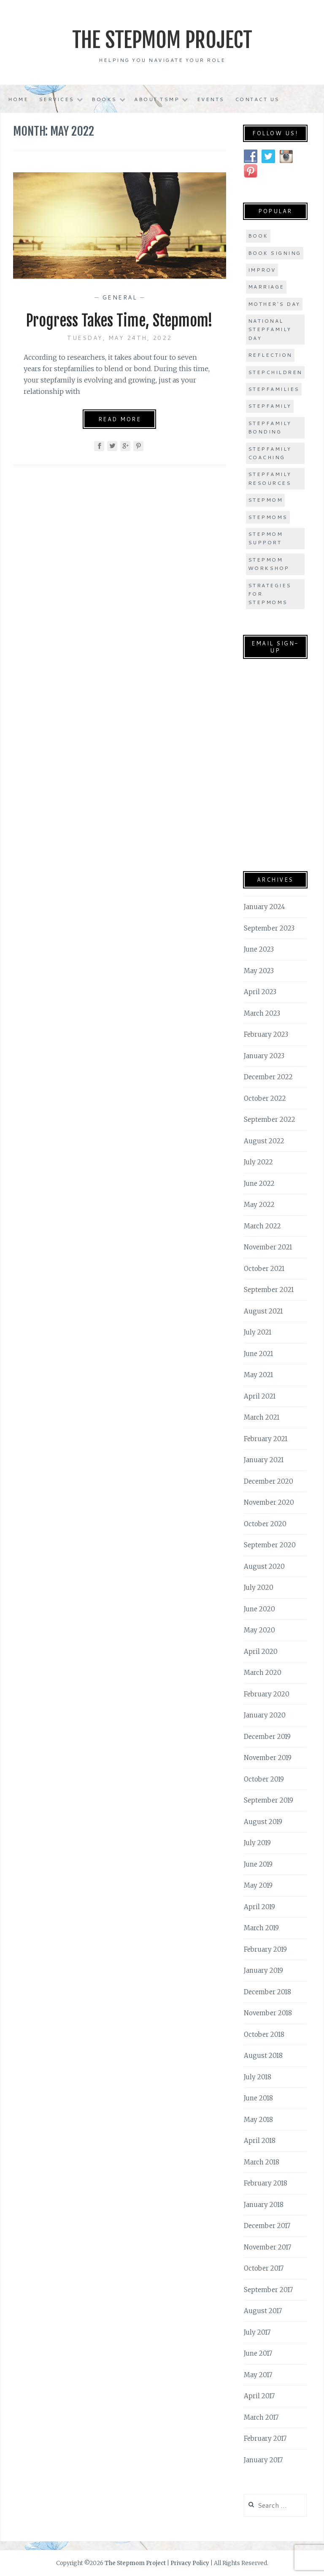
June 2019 (258, 1864)
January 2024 (264, 907)
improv (262, 269)
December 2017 (267, 2226)
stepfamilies (274, 389)
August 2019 (263, 1822)
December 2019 (267, 1737)
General (120, 297)
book (258, 235)
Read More (119, 419)
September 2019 (268, 1800)
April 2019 (259, 1907)
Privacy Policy (189, 2563)
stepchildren (275, 372)
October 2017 (264, 2268)
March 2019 (261, 1928)
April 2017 (259, 2396)
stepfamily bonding (270, 427)
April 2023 (260, 992)
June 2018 (258, 2098)
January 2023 (264, 1056)
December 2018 (267, 1992)
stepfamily (270, 405)
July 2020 (258, 1588)
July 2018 (257, 2077)
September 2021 (269, 1290)
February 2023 (266, 1034)
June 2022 (259, 1184)
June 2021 (258, 1354)
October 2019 (264, 1779)
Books (104, 99)
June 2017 (258, 2353)
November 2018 (268, 2013)
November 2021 (268, 1247)
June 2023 (259, 949)
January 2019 (263, 1970)
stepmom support (265, 538)
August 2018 (263, 2056)
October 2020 (265, 1524)
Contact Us (257, 99)
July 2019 (257, 1843)
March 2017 (261, 2417)
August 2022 (264, 1141)
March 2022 (262, 1226)
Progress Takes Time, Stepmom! (119, 320)
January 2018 (264, 2205)
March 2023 (262, 1013)
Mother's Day (274, 304)
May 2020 (259, 1630)
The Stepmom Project (162, 40)
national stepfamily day (270, 329)
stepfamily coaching (270, 453)
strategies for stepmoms (270, 594)
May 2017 (258, 2375)
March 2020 (262, 1673)
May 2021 (258, 1375)
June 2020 (259, 1609)
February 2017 (265, 2438)
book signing (274, 253)
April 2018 (259, 2141)
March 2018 (261, 2162)
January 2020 (265, 1715)
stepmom (265, 499)
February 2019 (265, 1949)
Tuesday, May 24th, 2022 (119, 338)
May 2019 (258, 1885)
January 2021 (264, 1460)
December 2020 (268, 1481)
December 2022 (268, 1077)
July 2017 (257, 2332)
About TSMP (156, 99)
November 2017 (267, 2247)
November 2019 (268, 1758)
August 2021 (263, 1311)
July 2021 (257, 1332)
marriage (266, 286)
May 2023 (259, 971)
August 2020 (264, 1566)
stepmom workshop (268, 564)
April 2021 (259, 1396)
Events (210, 99)
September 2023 (269, 928)
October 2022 (265, 1098)
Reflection (270, 354)
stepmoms (268, 517)
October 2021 (264, 1269)
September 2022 (269, 1119)
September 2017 (268, 2290)
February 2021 (265, 1439)
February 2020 (266, 1694)
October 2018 (264, 2034)
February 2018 (265, 2183)
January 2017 (263, 2460)
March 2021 (261, 1417)
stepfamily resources (270, 478)
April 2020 (261, 1652)
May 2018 (258, 2120)
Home (18, 99)
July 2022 (258, 1162)
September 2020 (270, 1545)
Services (56, 99)
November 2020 (269, 1502)
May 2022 (259, 1205)
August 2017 (263, 2311)
